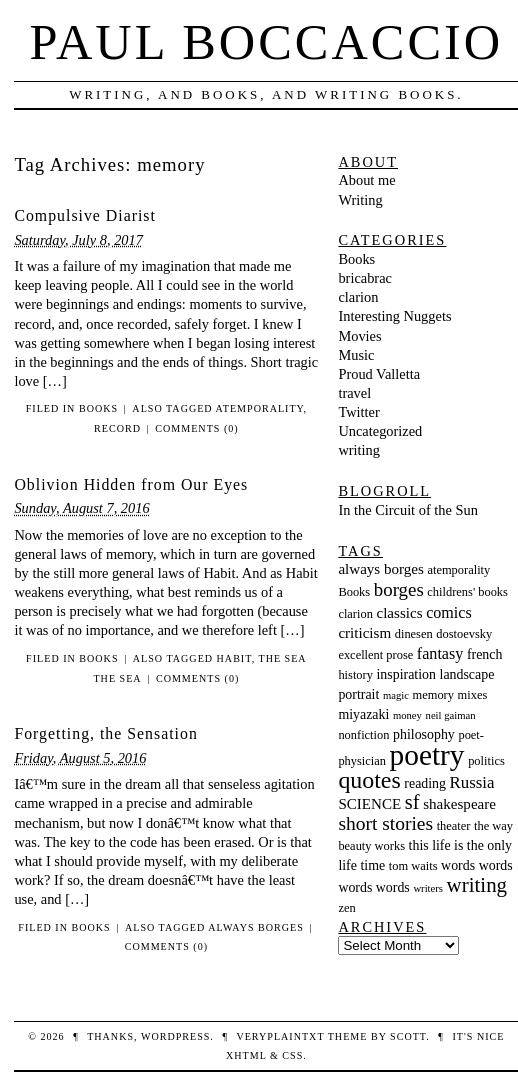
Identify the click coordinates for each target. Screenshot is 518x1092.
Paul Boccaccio (267, 42)
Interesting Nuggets (394, 316)
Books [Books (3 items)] (354, 592)
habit (234, 658)
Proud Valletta (379, 374)
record (117, 428)
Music (356, 355)
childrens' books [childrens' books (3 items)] (467, 592)
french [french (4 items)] (484, 654)
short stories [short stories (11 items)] (385, 823)
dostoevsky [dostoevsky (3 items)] (464, 634)
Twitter (358, 412)
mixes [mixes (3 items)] (473, 695)
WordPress (175, 1036)
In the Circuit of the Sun (408, 510)
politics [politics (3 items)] (486, 761)
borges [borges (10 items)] (399, 589)
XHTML (246, 1055)
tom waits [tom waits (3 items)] (413, 866)
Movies (359, 336)
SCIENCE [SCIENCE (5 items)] (369, 804)
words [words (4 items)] (458, 865)
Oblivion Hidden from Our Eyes (131, 484)
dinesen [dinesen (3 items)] (414, 634)
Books (98, 408)
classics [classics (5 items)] (400, 613)
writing (359, 450)
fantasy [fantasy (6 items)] (440, 653)
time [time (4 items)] (373, 865)
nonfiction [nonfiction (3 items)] (363, 735)
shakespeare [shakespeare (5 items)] (459, 804)
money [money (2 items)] (407, 715)
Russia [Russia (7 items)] (472, 782)
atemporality (260, 408)
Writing (360, 200)
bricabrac (365, 278)
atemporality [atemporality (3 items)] (458, 570)
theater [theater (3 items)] (454, 826)
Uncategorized (380, 431)
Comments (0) (196, 428)
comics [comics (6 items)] (449, 612)
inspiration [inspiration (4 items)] (406, 674)
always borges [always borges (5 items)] (380, 569)
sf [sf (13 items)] (412, 802)
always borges (256, 927)
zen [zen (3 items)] (346, 908)
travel (354, 393)
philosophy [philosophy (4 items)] (424, 734)
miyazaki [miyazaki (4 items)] (363, 714)
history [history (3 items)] (355, 675)
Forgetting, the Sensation (105, 733)
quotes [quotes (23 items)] (369, 780)
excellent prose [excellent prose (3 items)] (375, 655)
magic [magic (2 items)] (396, 695)
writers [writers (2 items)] (428, 888)
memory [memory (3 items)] (433, 695)
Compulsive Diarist (85, 215)
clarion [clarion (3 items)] (355, 614)
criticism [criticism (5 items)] (364, 633)
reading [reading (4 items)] (425, 783)
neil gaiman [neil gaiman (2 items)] (451, 715)
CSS (292, 1055)
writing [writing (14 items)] (477, 885)
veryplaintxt (280, 1036)
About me (366, 180)
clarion (358, 297)
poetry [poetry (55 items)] (427, 755)
